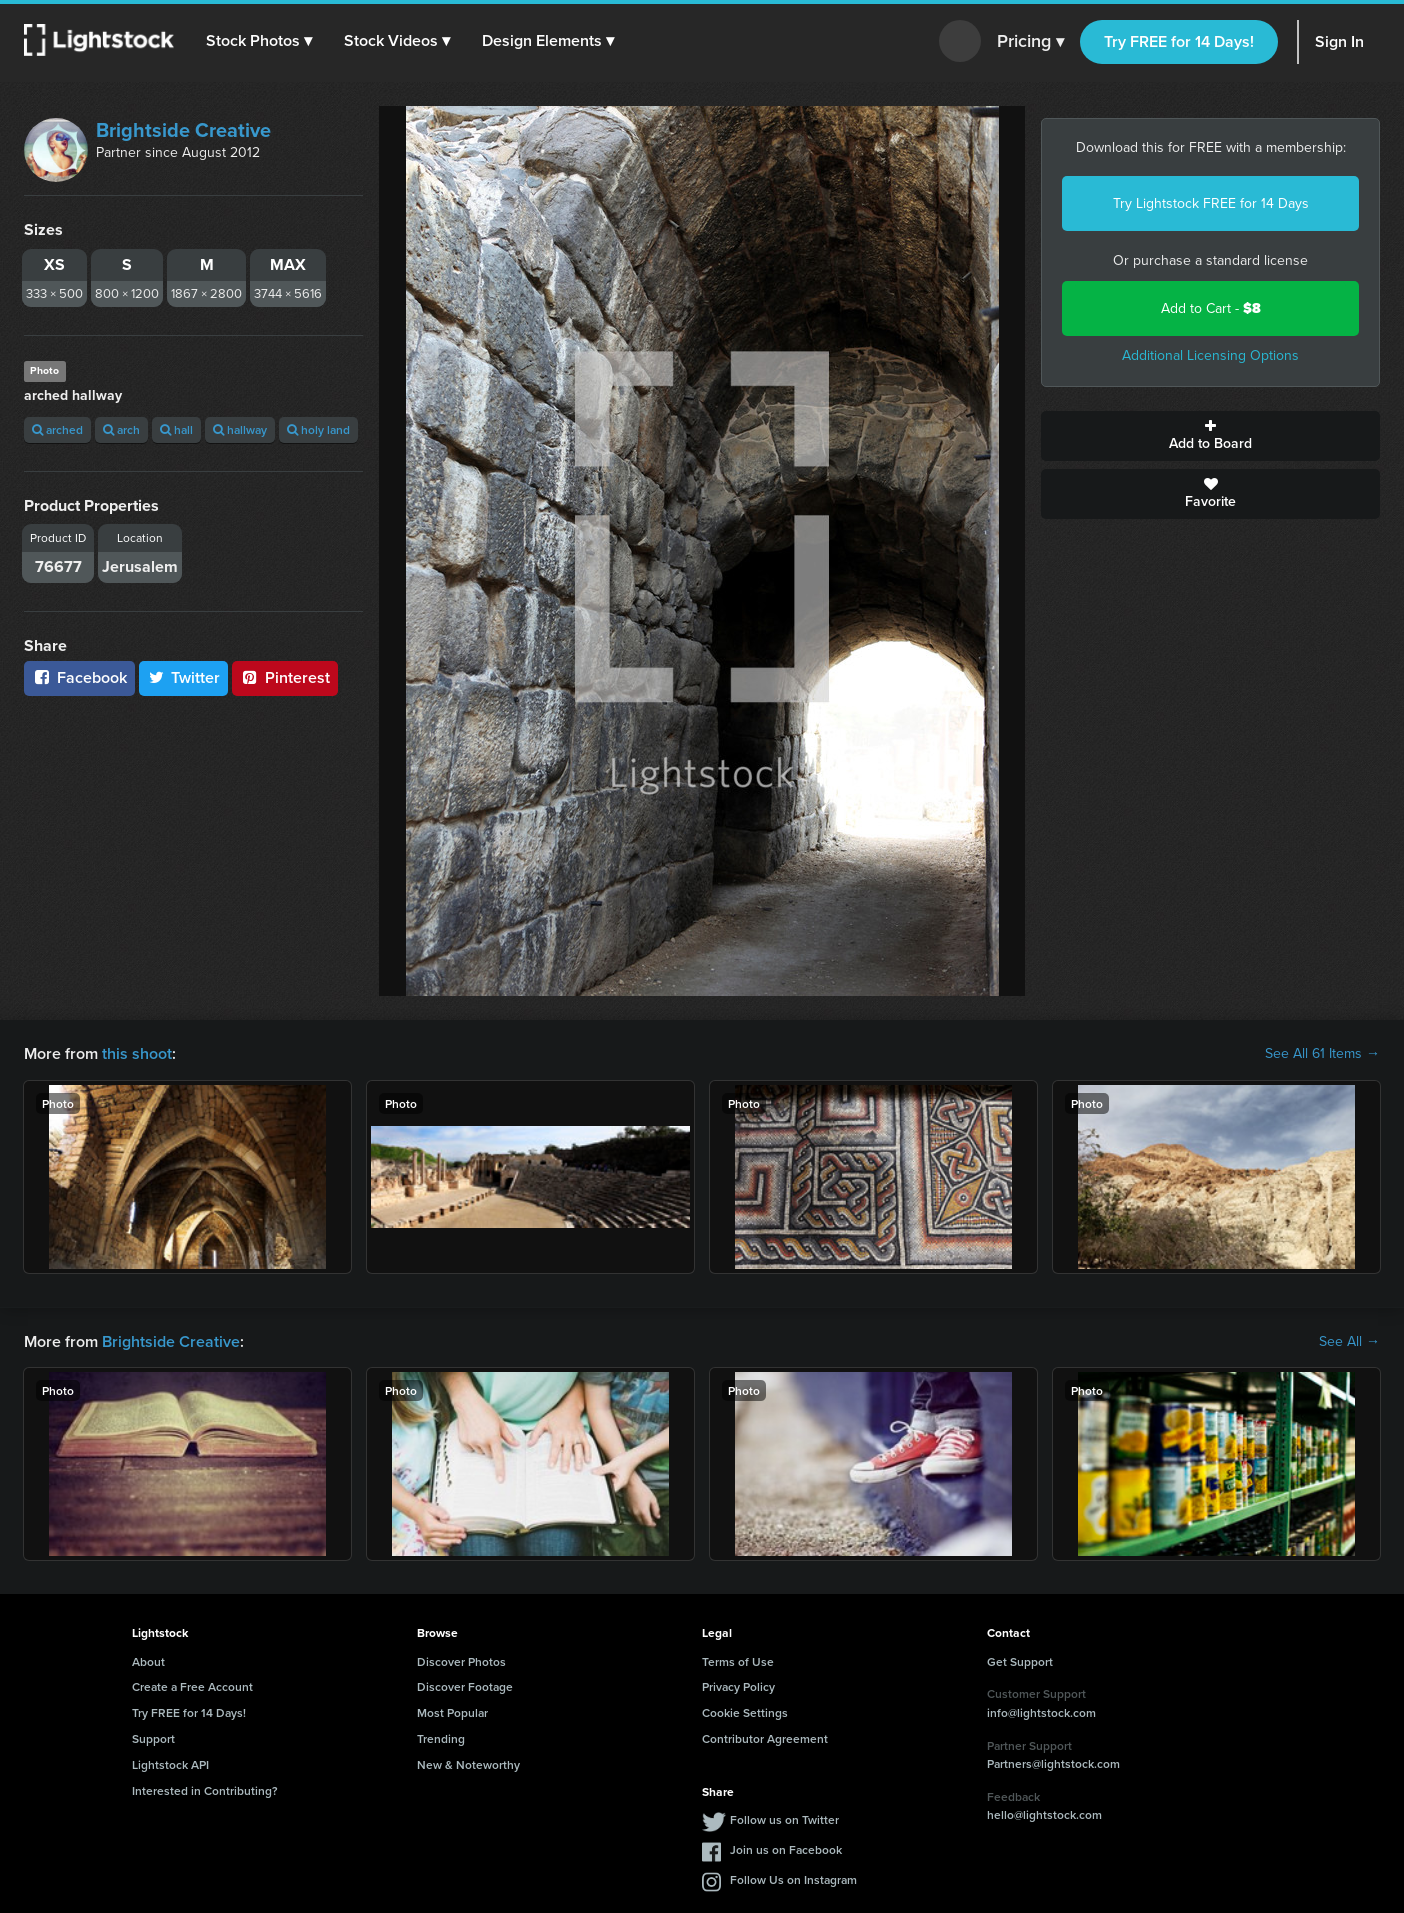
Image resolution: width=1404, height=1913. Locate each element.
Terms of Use (738, 1661)
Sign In (1339, 41)
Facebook (79, 677)
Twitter (184, 677)
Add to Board (1210, 436)
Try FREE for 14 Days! (1179, 41)
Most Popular (452, 1712)
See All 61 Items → (1322, 1054)
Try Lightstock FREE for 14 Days (1211, 203)
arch (121, 429)
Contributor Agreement (765, 1738)
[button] (259, 41)
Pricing (1030, 42)
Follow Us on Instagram (793, 1879)
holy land (318, 429)
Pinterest (285, 677)
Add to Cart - (1211, 308)
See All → (1349, 1342)
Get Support (1020, 1661)
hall (176, 429)
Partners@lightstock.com (1053, 1763)
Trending (441, 1738)
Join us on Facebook (786, 1849)
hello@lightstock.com (1044, 1814)
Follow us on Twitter (784, 1819)
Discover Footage (465, 1686)
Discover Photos (461, 1661)
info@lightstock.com (1041, 1712)
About (148, 1661)
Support (153, 1738)
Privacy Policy (738, 1686)
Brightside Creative (183, 130)
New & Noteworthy (468, 1764)
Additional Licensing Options (1210, 355)
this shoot (137, 1053)
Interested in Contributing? (205, 1790)
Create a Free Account (192, 1686)
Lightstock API (170, 1764)
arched (57, 429)
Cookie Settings (745, 1712)
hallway (240, 429)
